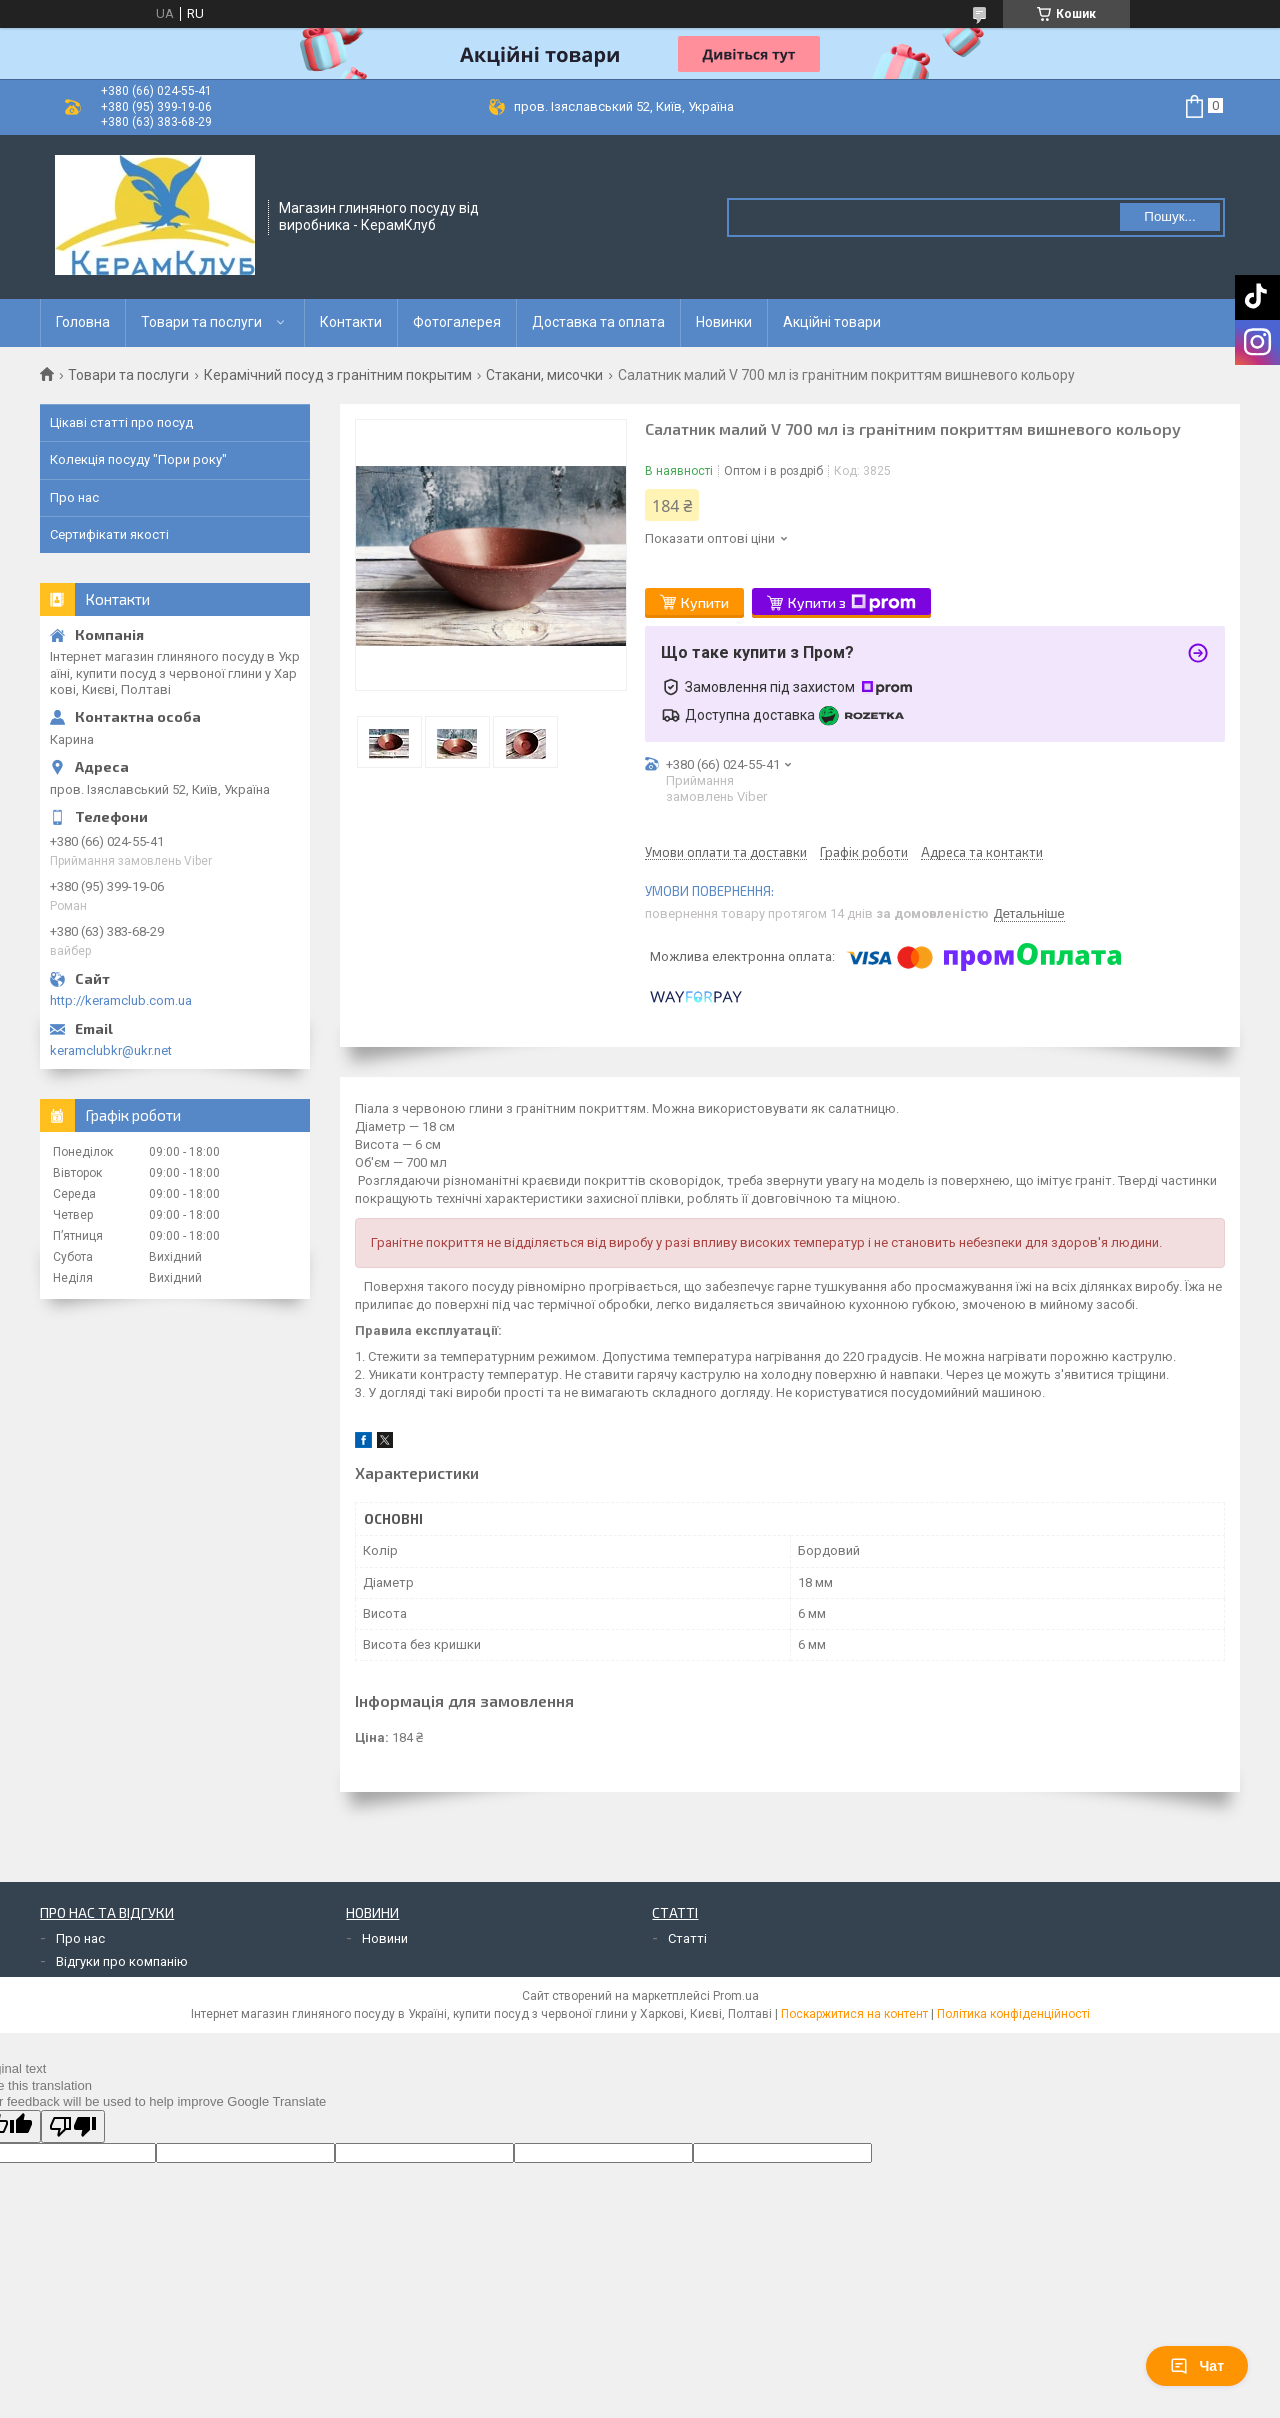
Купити (705, 602)
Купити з (852, 603)
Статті (687, 1938)
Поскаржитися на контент (854, 2014)
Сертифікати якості (109, 534)
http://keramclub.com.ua (121, 1000)
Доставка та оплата (598, 322)
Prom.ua (736, 1996)
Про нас (74, 497)
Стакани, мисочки (544, 375)
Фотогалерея (457, 322)
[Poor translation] (73, 2126)
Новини (385, 1938)
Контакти (351, 322)
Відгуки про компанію (122, 1961)
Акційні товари (832, 322)
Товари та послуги (201, 322)
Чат (1197, 2366)
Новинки (724, 322)
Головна (83, 322)
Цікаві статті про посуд (121, 422)
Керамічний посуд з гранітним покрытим (338, 375)
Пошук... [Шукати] (1169, 216)
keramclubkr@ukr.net (111, 1050)
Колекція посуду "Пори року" (138, 459)
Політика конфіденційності (1013, 2014)
